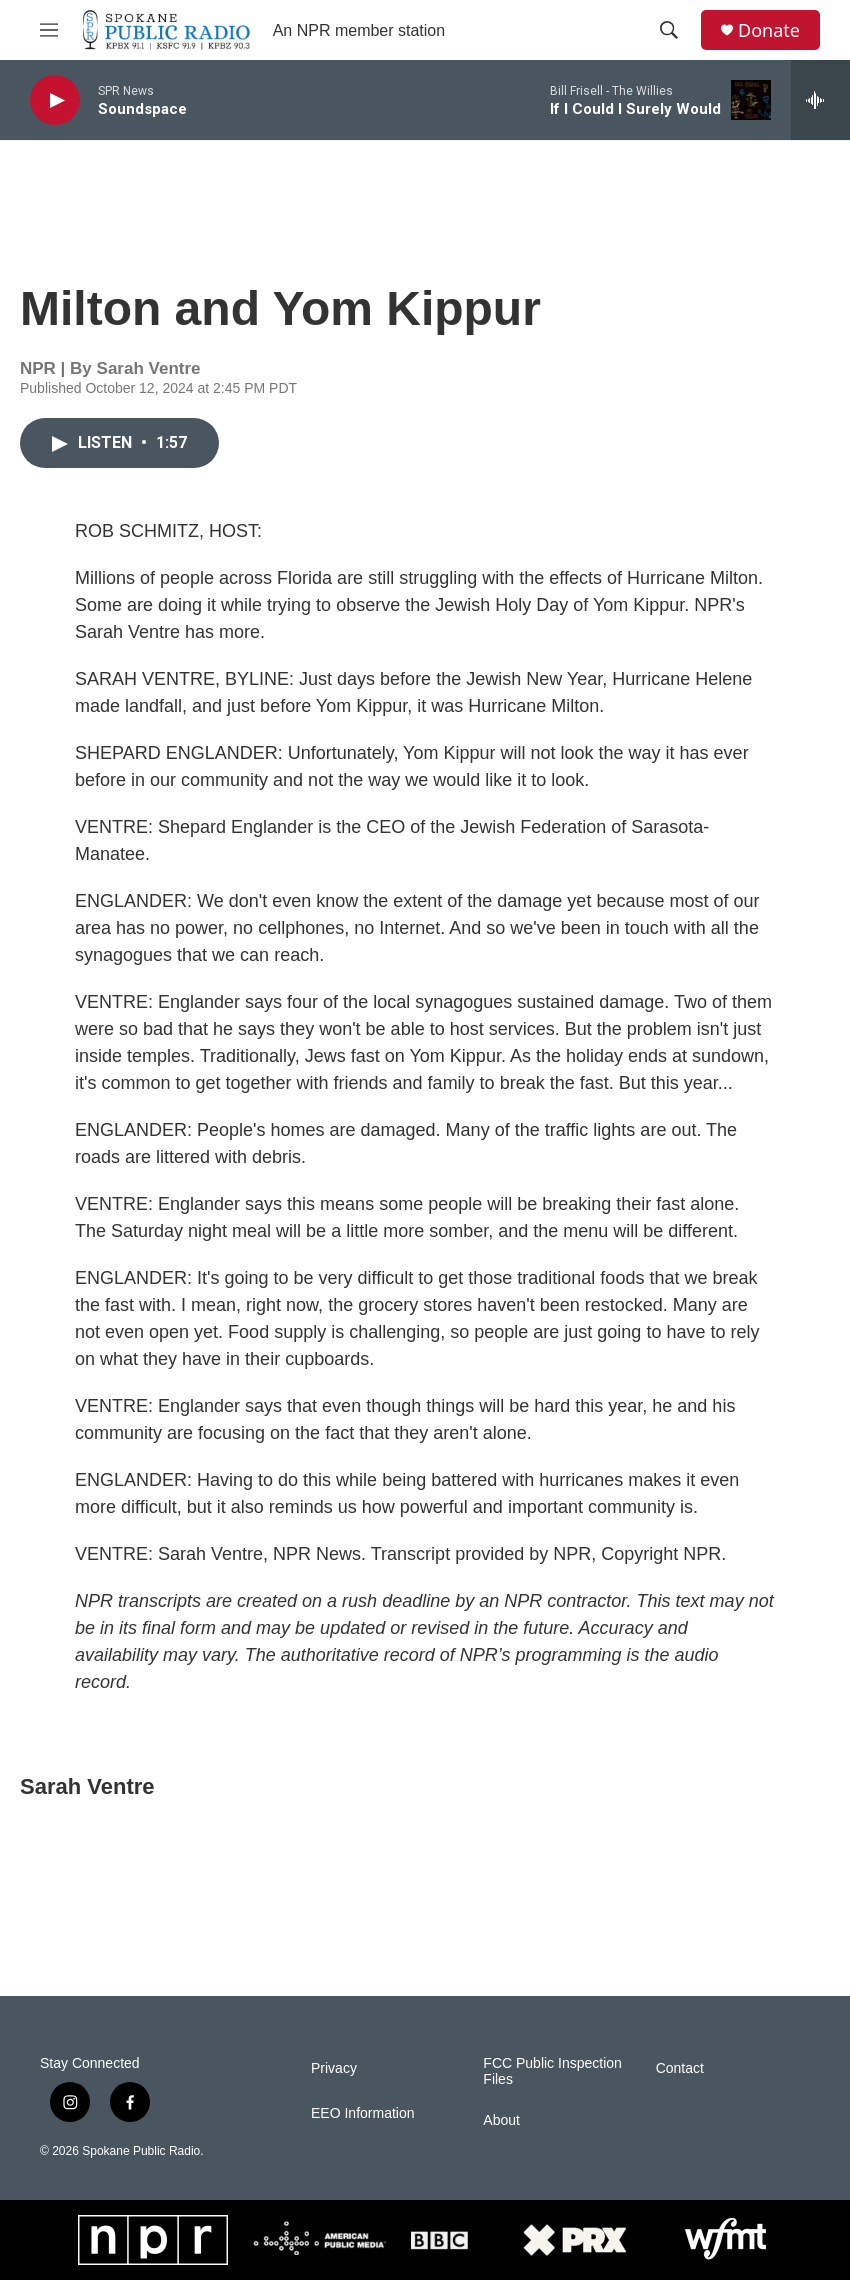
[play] (55, 100)
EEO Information (363, 2113)
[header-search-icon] (669, 30)
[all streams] (820, 100)
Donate (769, 30)
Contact (680, 2068)
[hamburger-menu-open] (49, 30)
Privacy (334, 2068)
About (501, 2120)
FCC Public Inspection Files (552, 2071)
